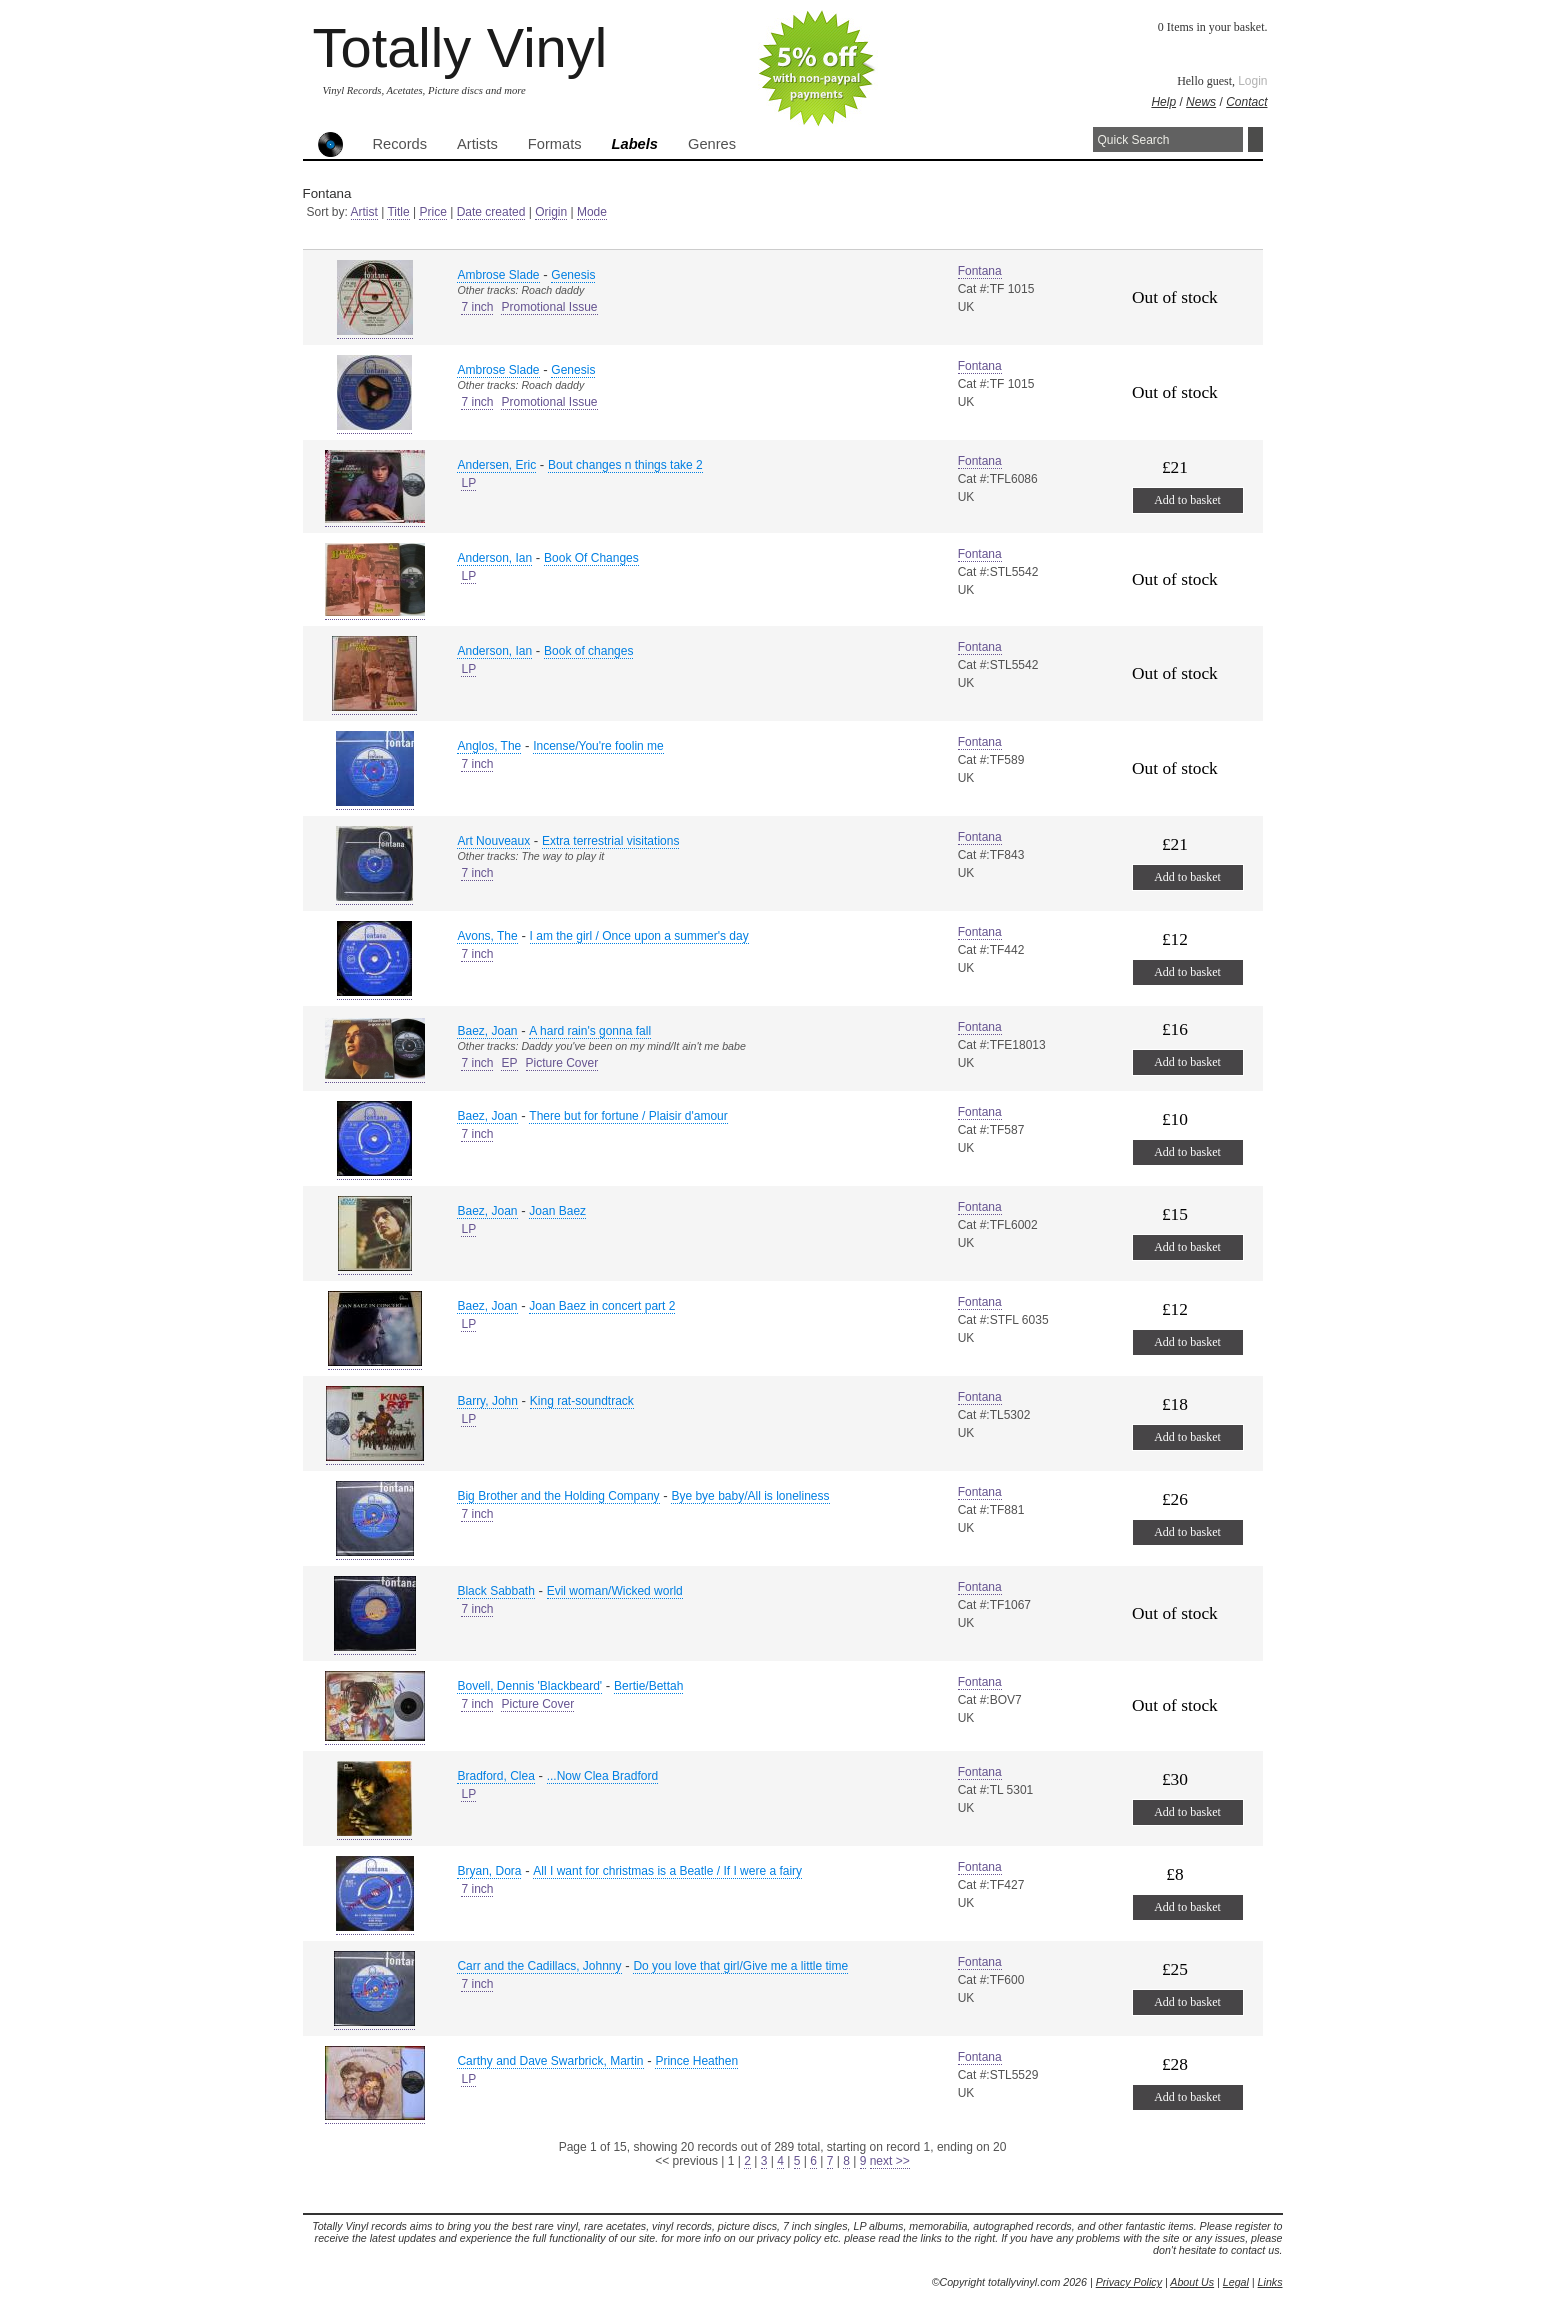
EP (509, 1063)
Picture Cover (562, 1063)
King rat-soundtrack (582, 1401)
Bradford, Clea (495, 1776)
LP (468, 483)
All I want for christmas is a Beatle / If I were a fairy (667, 1871)
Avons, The (487, 936)
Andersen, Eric (496, 465)
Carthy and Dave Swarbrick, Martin (550, 2061)
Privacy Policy (1129, 2282)
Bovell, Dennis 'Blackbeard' (529, 1686)
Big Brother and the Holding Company (558, 1496)
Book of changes (588, 651)
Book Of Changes (591, 558)
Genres (712, 144)
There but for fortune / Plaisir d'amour (628, 1116)
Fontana (980, 271)
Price (432, 212)
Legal (1236, 2282)
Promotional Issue (549, 307)
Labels (635, 144)
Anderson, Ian (494, 558)
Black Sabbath (495, 1591)
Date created (491, 212)
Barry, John (487, 1401)
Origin (551, 212)
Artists (477, 144)
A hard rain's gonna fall (590, 1031)
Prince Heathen (696, 2061)
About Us (1192, 2282)
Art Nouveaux (493, 841)
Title (398, 212)
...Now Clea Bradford (602, 1776)
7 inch (477, 307)
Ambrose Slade (498, 275)
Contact (1246, 102)
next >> (890, 2161)
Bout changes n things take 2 (625, 465)
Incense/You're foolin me (598, 746)
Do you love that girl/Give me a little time (740, 1966)
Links (1270, 2282)
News (1201, 102)
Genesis (573, 275)
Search (1255, 139)
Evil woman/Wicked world (615, 1591)
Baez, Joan (487, 1031)
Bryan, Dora (489, 1871)
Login (1252, 81)
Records (400, 144)
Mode (592, 212)
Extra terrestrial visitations (610, 841)
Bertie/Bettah (648, 1686)
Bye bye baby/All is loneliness (750, 1496)
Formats (555, 144)
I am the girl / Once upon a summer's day (639, 936)
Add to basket (1187, 500)
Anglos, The (489, 746)
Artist (364, 212)
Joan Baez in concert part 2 (602, 1306)
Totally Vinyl (460, 47)
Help (1163, 102)
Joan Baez (557, 1211)
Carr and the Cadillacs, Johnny (539, 1966)
